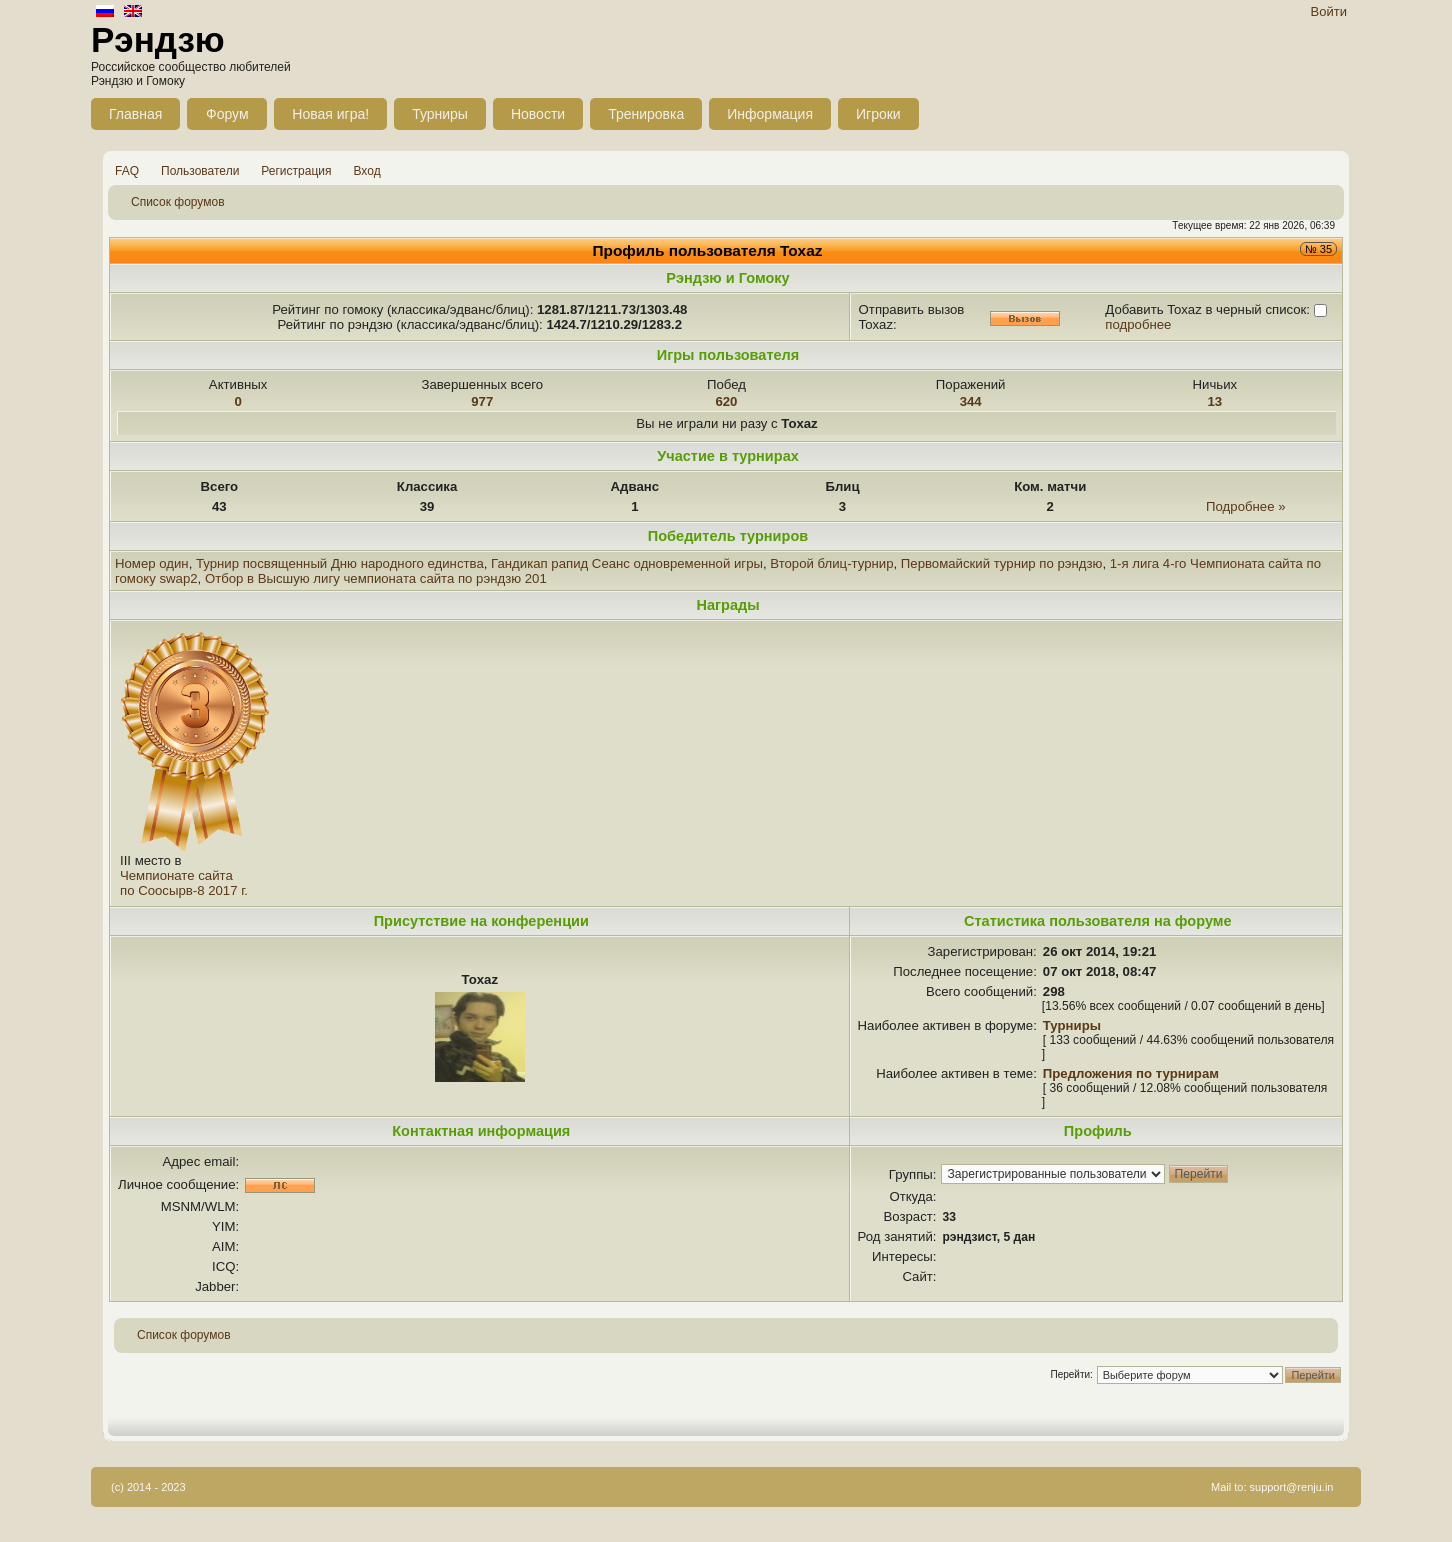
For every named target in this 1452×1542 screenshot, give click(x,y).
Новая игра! (330, 114)
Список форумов (178, 202)
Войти (1329, 11)
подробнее (1138, 324)
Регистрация (296, 171)
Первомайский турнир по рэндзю (1002, 563)
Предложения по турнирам (1131, 1073)
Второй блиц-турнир (831, 563)
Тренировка (646, 114)
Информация (770, 114)
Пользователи (200, 171)
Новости (538, 114)
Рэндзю (158, 39)
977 (482, 401)
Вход (367, 171)
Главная (135, 114)
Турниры (440, 114)
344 (971, 401)
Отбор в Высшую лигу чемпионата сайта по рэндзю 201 (376, 578)
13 (1215, 401)
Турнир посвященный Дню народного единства (340, 563)
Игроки (878, 114)
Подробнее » (1245, 506)
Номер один (152, 563)
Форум (227, 114)
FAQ (127, 171)
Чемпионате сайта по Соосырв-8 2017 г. (184, 883)
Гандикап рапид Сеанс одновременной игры (627, 563)
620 (726, 401)
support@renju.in (1292, 1487)
